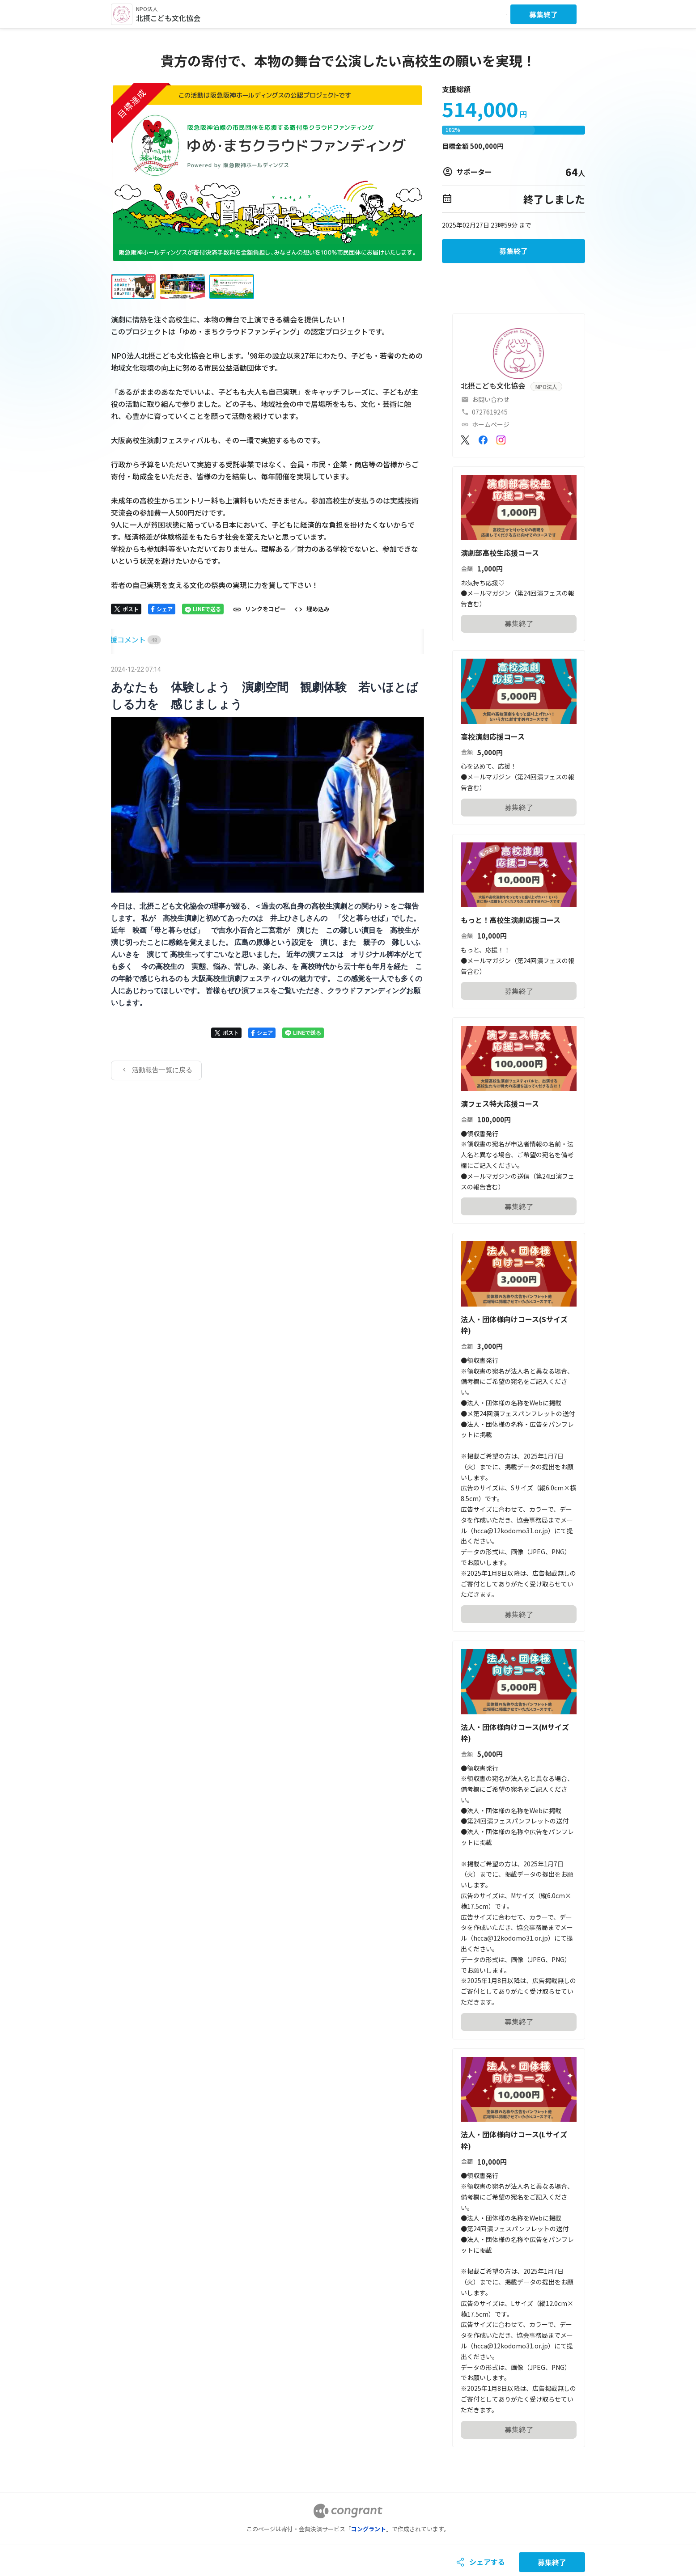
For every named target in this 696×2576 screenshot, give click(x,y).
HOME (121, 639)
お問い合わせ (490, 399)
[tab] (121, 639)
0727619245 (490, 411)
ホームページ (490, 424)
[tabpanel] (267, 871)
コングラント (368, 2529)
